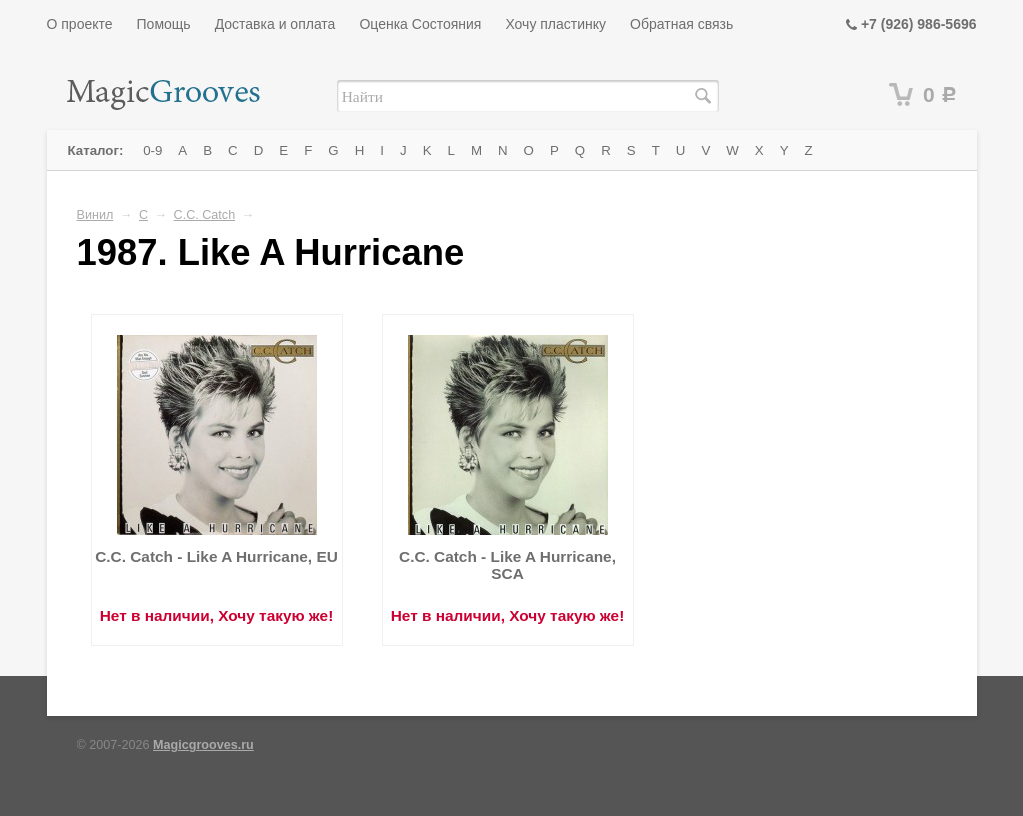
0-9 (152, 150)
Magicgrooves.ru (203, 745)
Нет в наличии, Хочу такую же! (217, 615)
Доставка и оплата (275, 24)
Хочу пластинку (555, 24)
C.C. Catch (205, 215)
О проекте (80, 24)
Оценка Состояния (420, 24)
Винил (95, 215)
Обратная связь (681, 24)
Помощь (164, 24)
